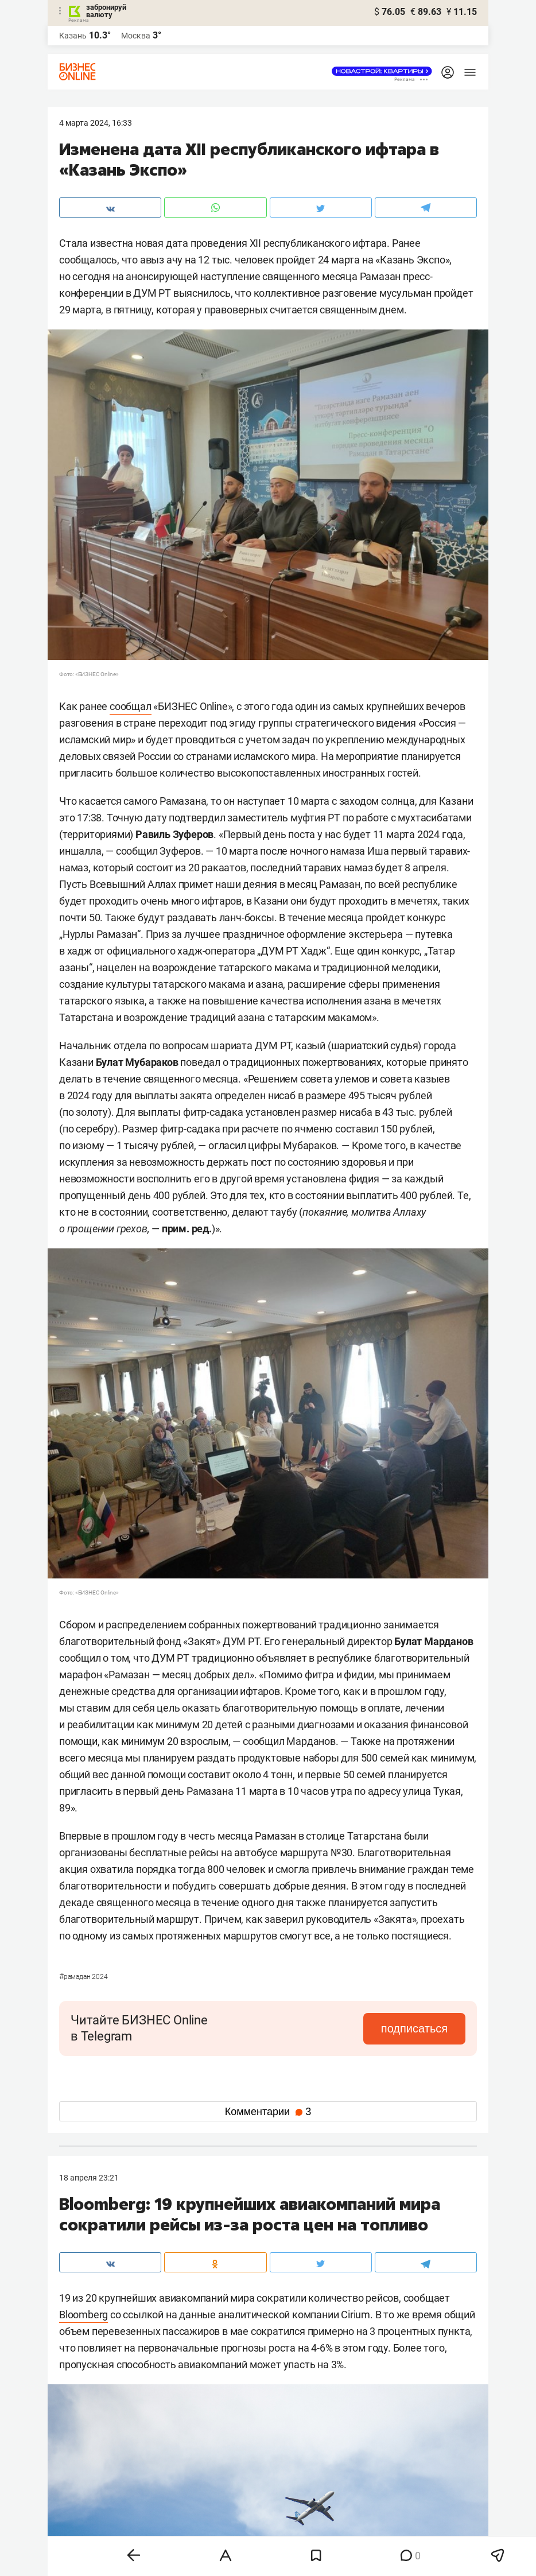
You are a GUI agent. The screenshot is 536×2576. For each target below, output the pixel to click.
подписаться (417, 2028)
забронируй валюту (106, 10)
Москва (135, 35)
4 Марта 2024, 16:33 (95, 122)
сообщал (131, 706)
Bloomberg (83, 2315)
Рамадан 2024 (83, 1977)
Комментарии (268, 2111)
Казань (73, 35)
